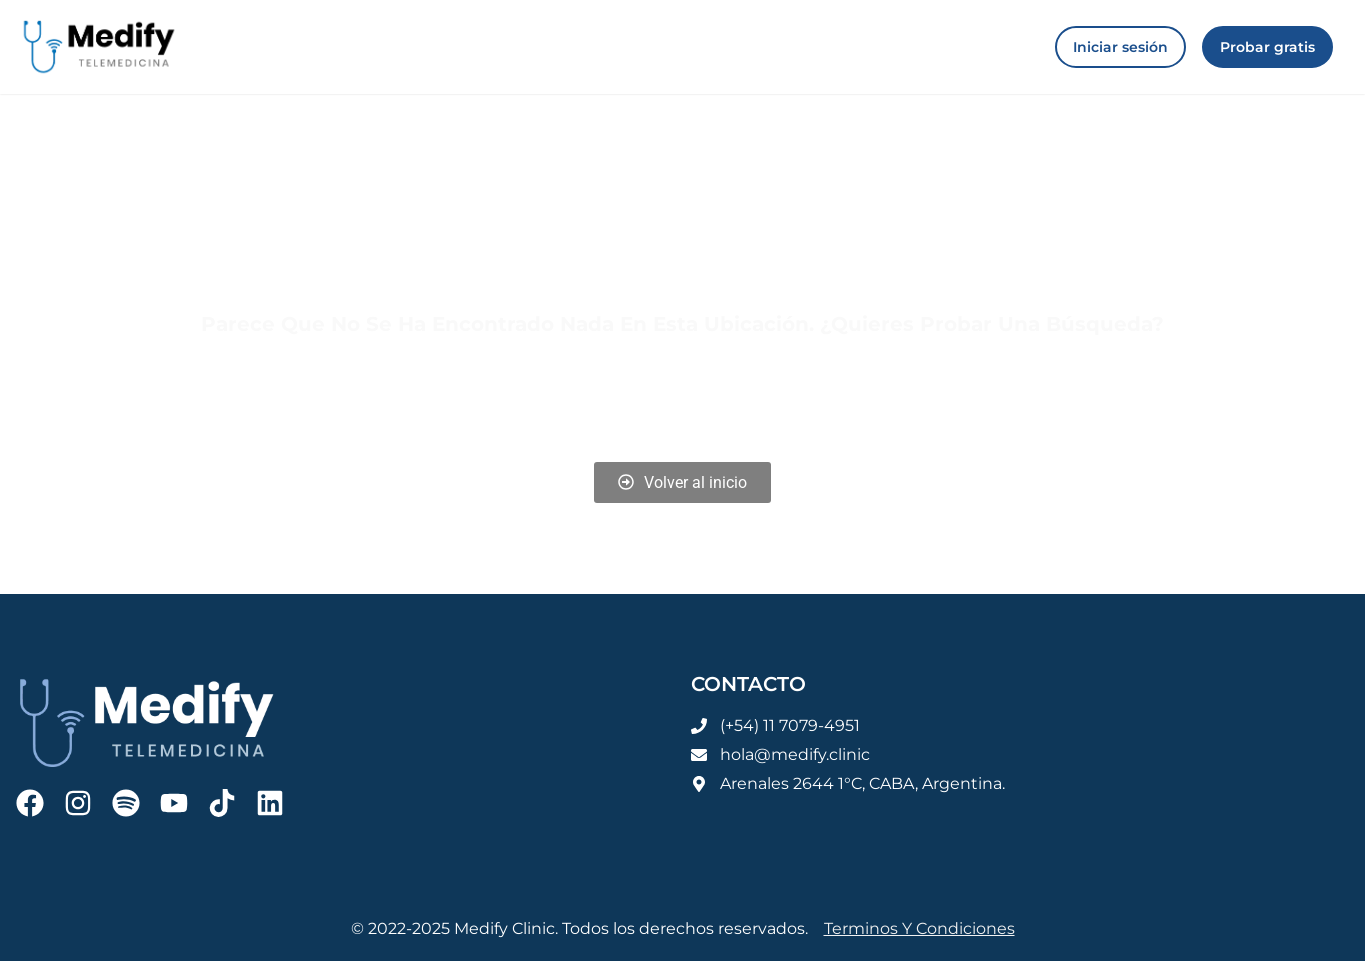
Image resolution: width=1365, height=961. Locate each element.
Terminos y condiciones (919, 928)
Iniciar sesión (699, 392)
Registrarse (839, 392)
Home (504, 392)
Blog (587, 392)
